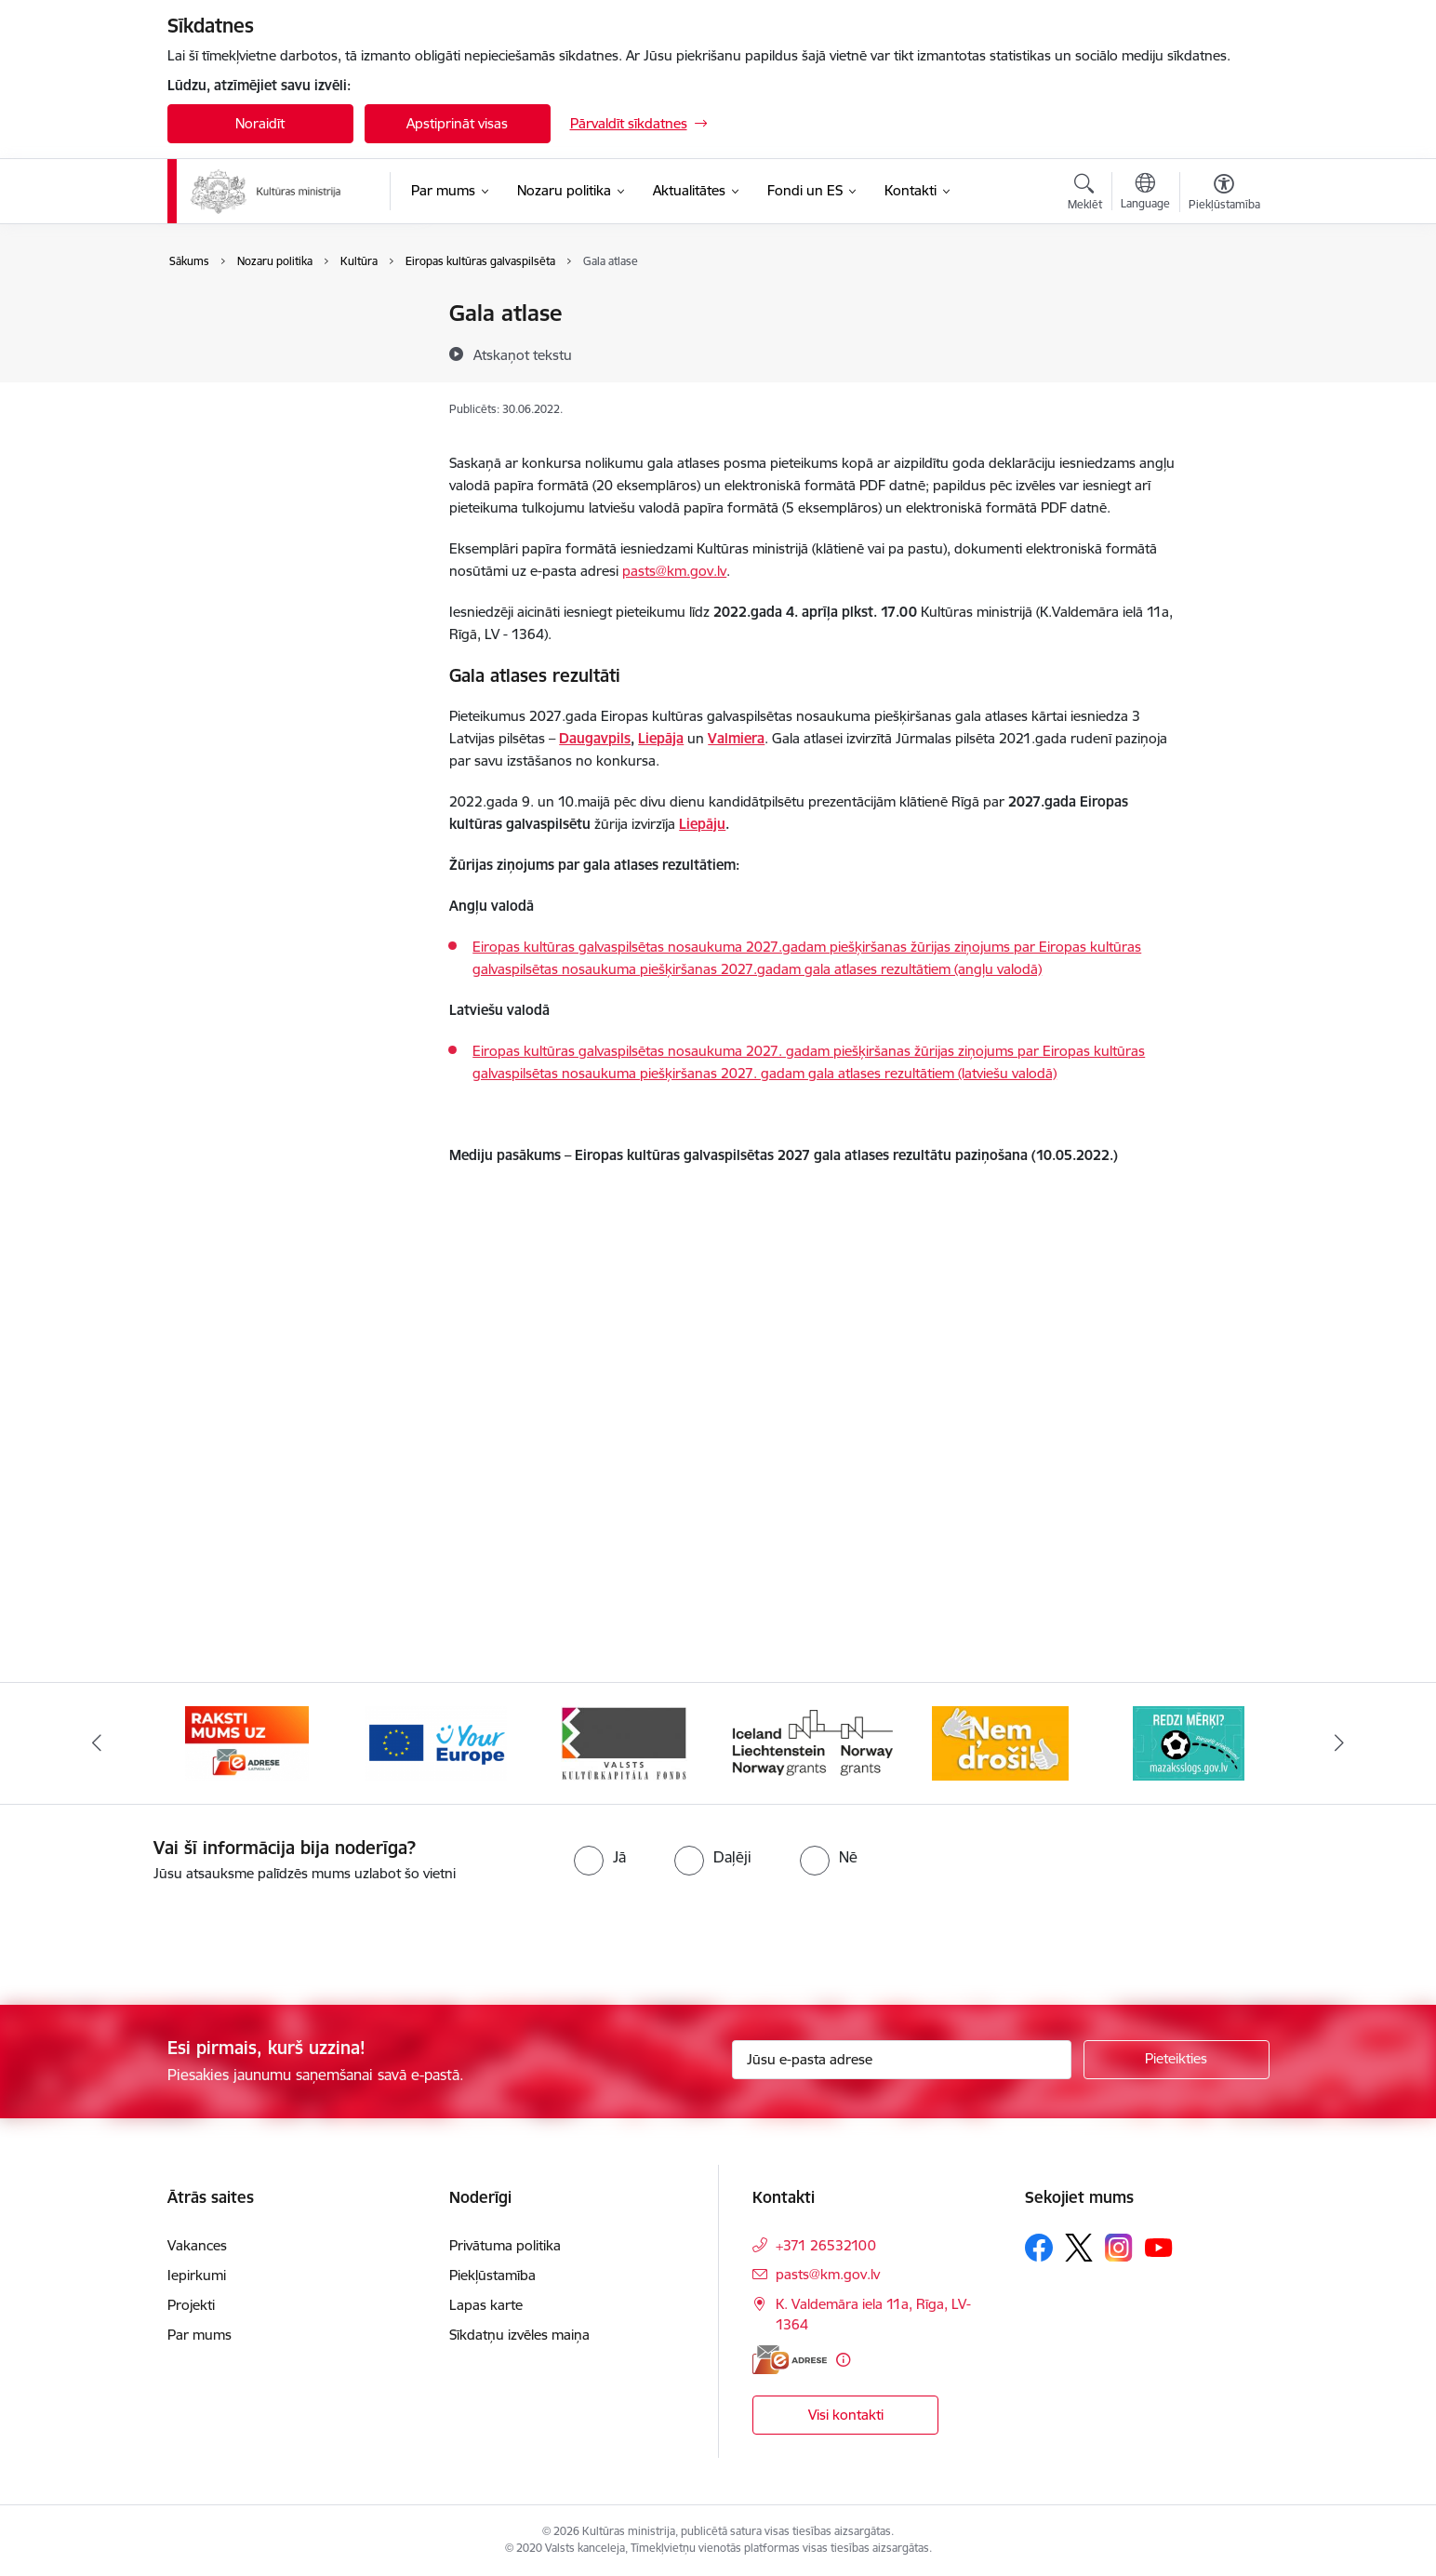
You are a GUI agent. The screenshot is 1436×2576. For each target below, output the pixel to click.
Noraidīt (260, 123)
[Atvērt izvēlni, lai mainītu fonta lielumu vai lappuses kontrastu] (1224, 194)
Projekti (191, 2305)
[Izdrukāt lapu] (1223, 305)
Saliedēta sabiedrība (249, 346)
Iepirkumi (196, 2275)
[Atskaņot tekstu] (522, 354)
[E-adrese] (789, 2359)
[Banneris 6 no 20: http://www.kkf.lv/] (812, 1742)
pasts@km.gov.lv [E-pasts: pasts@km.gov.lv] (828, 2274)
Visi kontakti (846, 2414)
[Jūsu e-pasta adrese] (901, 2059)
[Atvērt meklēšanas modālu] (1084, 194)
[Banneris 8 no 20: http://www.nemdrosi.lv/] (1189, 1742)
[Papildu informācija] (843, 2360)
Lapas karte (486, 2305)
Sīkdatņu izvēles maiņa (519, 2334)
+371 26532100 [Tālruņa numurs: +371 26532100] (826, 2245)
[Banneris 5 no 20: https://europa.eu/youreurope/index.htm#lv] (623, 1742)
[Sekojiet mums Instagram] (1119, 2247)
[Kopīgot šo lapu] (1223, 352)
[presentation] (155, 1936)
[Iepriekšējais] (96, 1743)
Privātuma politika (505, 2245)
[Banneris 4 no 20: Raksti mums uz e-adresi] (436, 1742)
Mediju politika (232, 379)
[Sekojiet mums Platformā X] (1079, 2248)
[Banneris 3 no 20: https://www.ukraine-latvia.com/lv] (247, 1742)
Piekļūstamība (492, 2275)
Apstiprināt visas (457, 123)
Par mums (199, 2334)
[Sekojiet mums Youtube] (1159, 2247)
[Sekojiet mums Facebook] (1039, 2248)
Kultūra (210, 314)
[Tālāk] (1340, 1743)
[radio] (600, 1857)
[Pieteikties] (1177, 2059)
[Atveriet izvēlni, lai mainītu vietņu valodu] (1145, 193)
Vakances (197, 2245)
